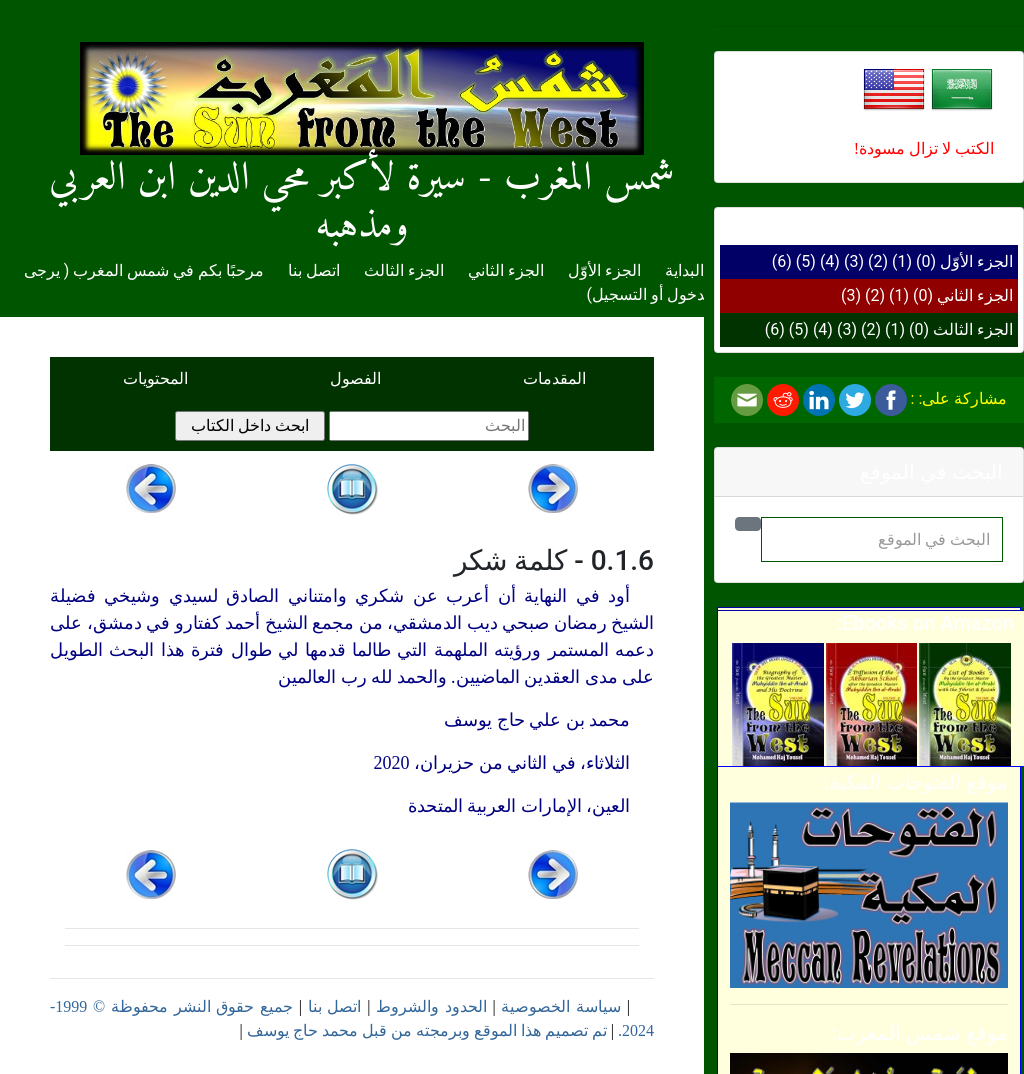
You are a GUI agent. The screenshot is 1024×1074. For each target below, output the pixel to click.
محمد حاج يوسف (302, 1030)
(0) (926, 261)
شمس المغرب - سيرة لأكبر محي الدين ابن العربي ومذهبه (362, 162)
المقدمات (554, 378)
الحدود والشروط (431, 1006)
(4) (830, 261)
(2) (878, 261)
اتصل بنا (314, 270)
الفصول (355, 378)
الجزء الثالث (973, 329)
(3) (854, 261)
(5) (806, 261)
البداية (684, 270)
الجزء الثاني (975, 295)
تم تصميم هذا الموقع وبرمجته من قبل (482, 1030)
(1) (902, 261)
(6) (782, 261)
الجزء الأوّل (976, 261)
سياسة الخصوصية (561, 1006)
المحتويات (155, 378)
